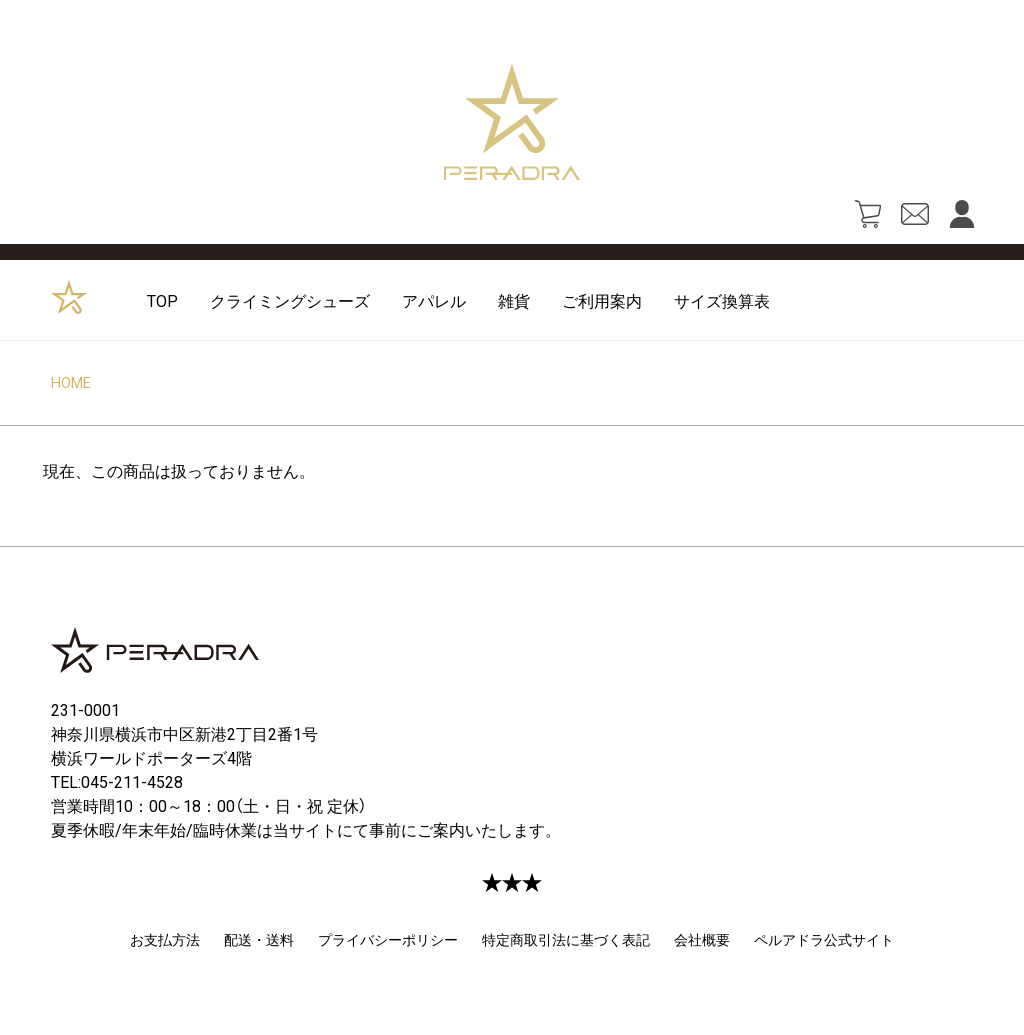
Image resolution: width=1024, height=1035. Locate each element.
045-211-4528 (132, 781)
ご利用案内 (602, 300)
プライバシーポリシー (388, 939)
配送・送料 (259, 939)
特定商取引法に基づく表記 (566, 939)
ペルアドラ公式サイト (824, 939)
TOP (162, 300)
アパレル (434, 300)
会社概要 (702, 939)
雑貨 (514, 300)
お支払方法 (165, 939)
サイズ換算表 (722, 300)
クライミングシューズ (290, 300)
